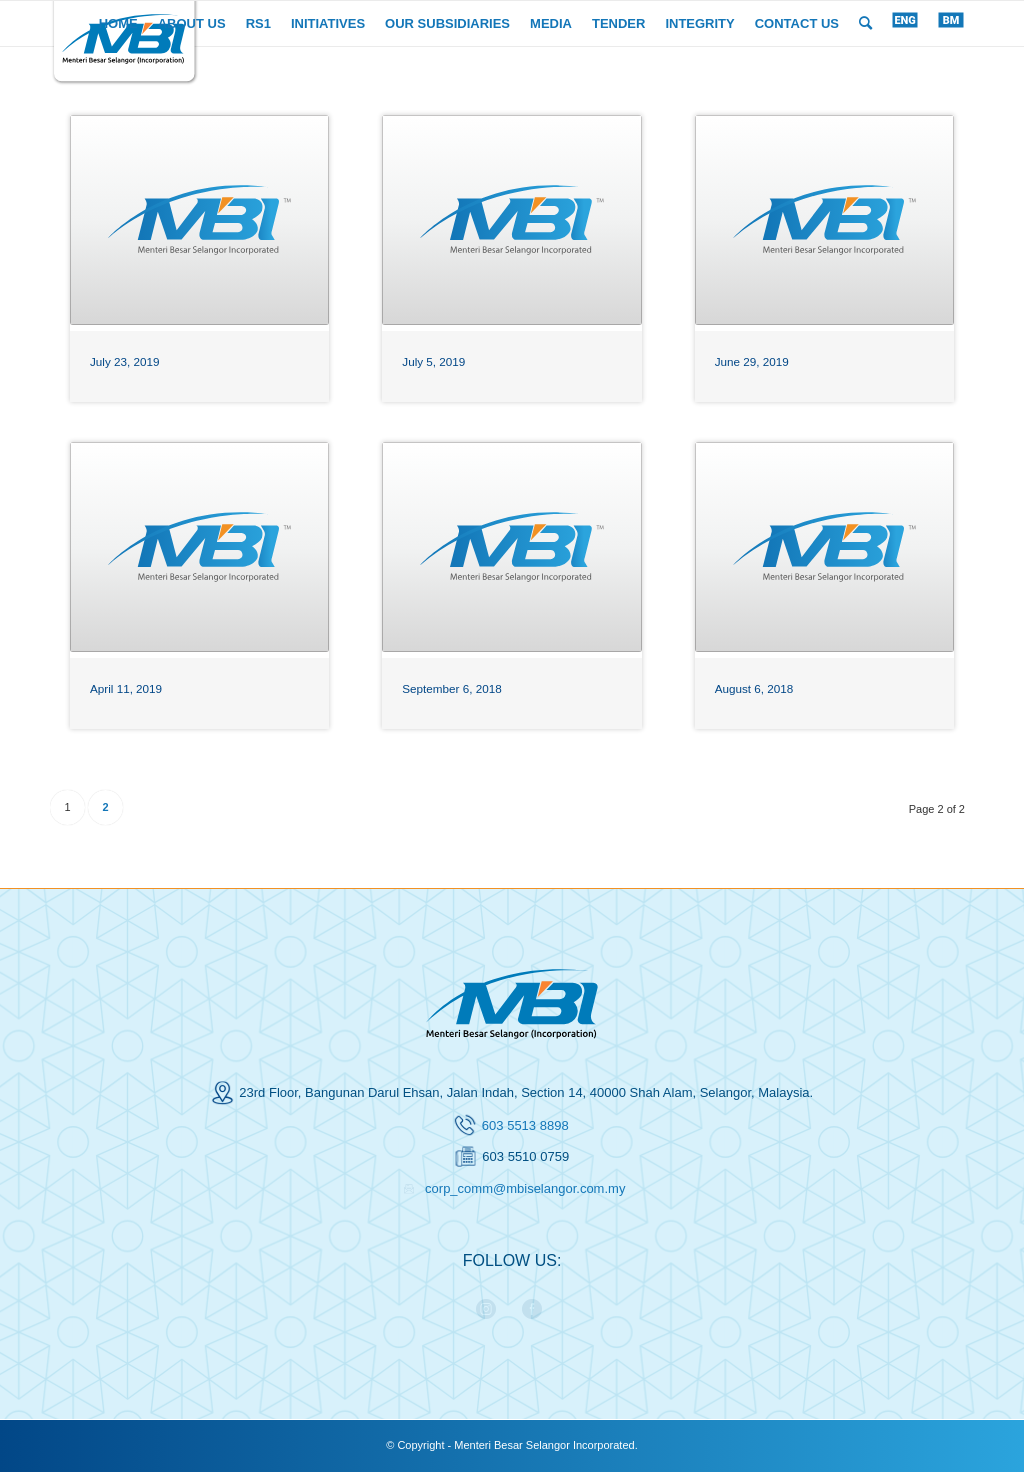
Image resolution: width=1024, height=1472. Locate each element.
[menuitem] (118, 23)
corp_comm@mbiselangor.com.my (525, 1188)
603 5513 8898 (525, 1125)
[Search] (865, 23)
